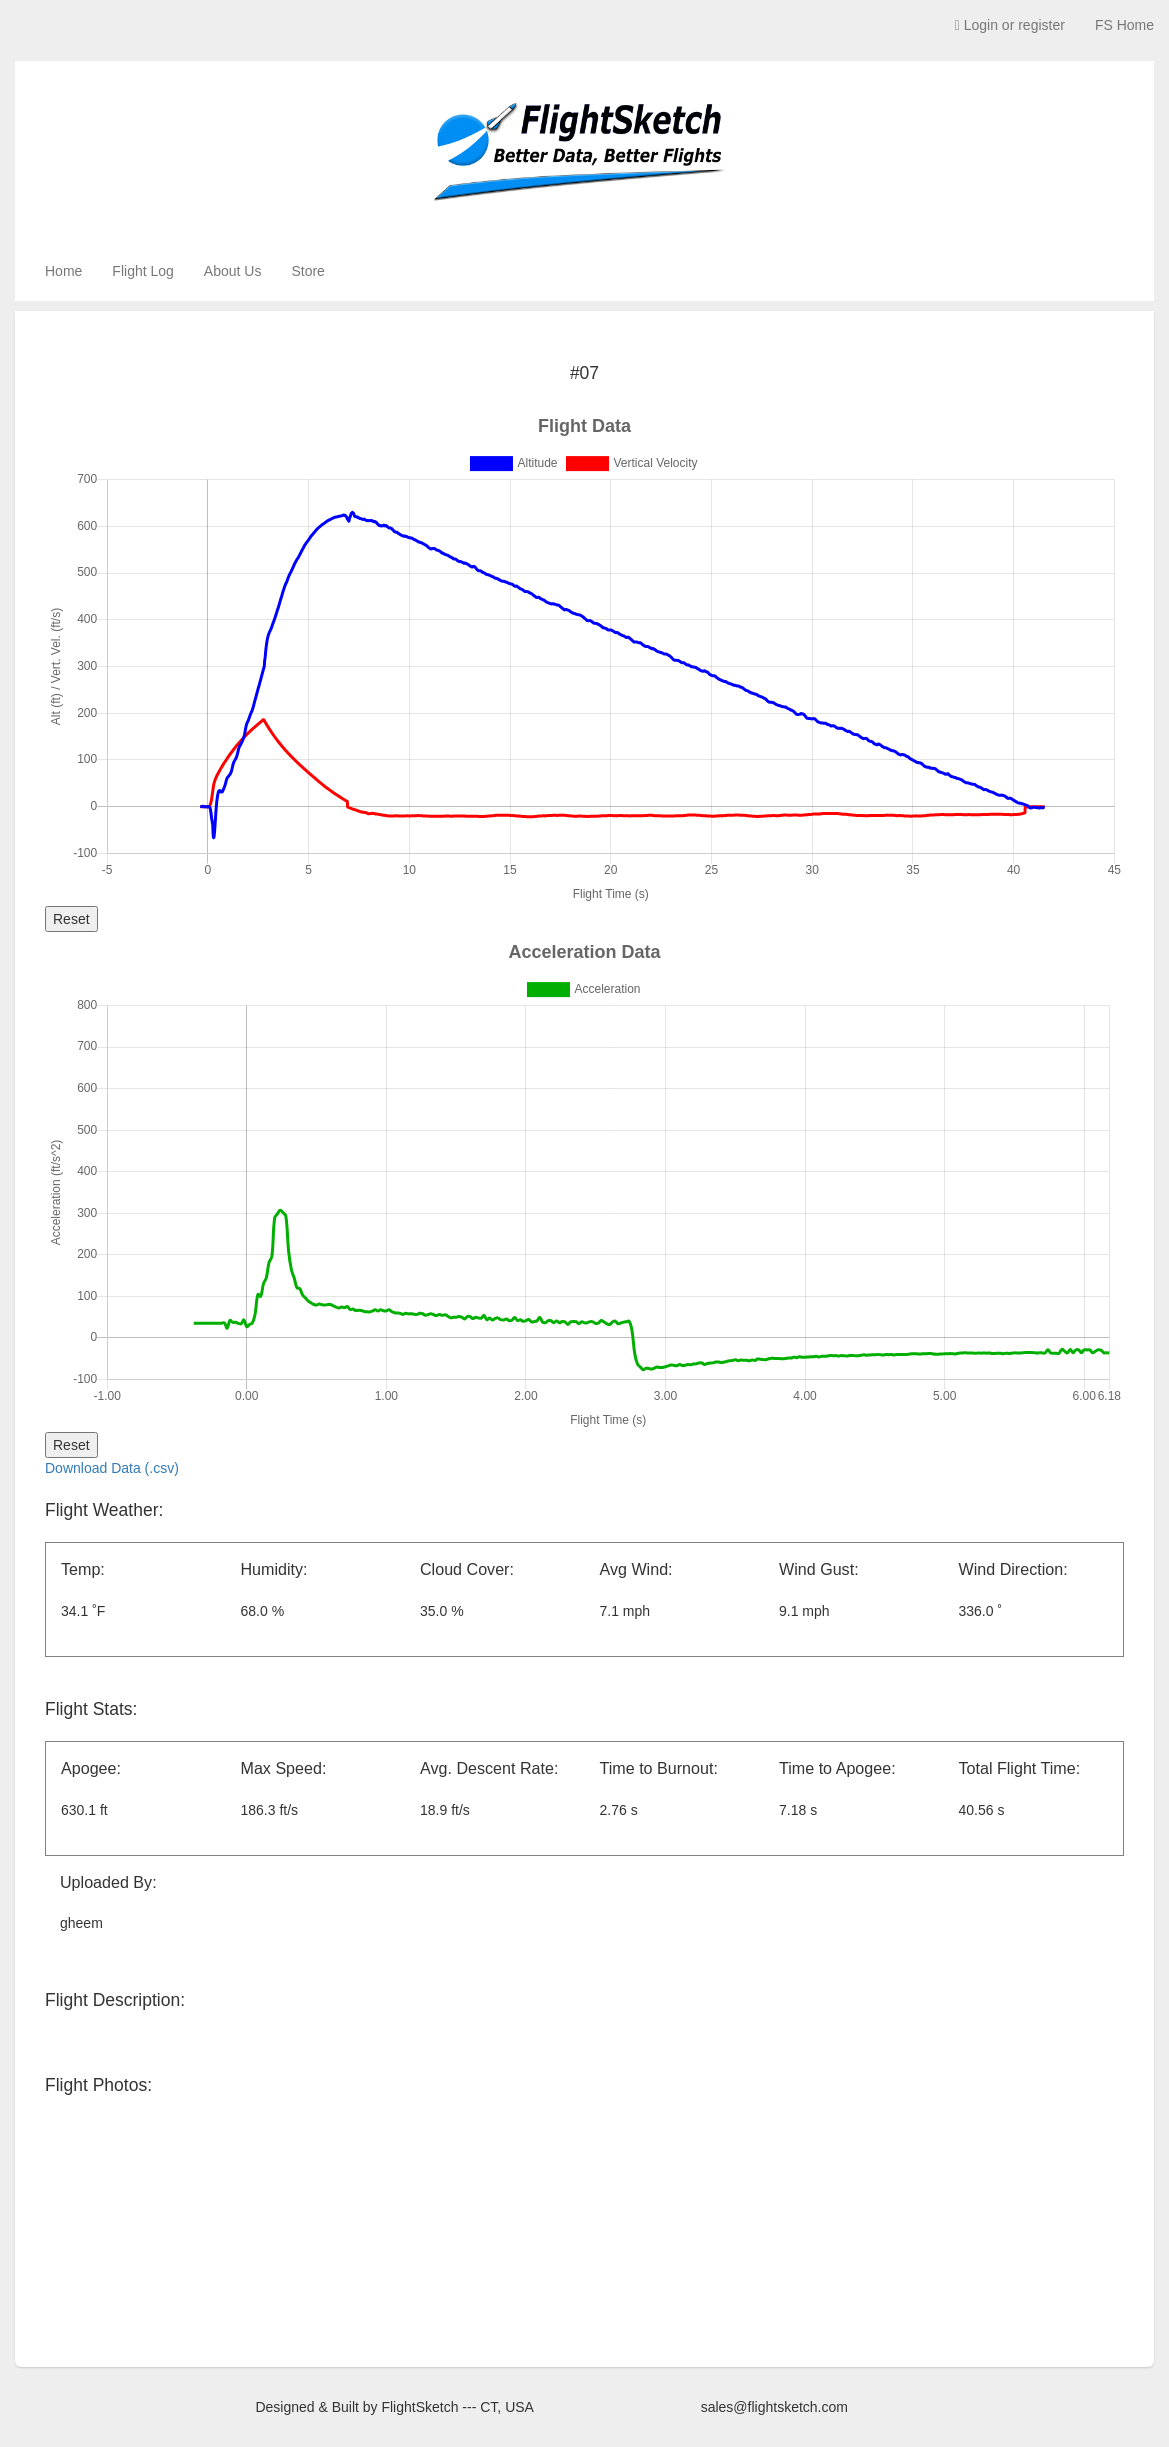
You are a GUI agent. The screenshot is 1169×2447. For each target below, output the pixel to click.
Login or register (1010, 25)
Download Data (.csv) (112, 1468)
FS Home (1124, 25)
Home (63, 271)
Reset (71, 919)
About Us (233, 271)
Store (307, 271)
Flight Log (142, 271)
